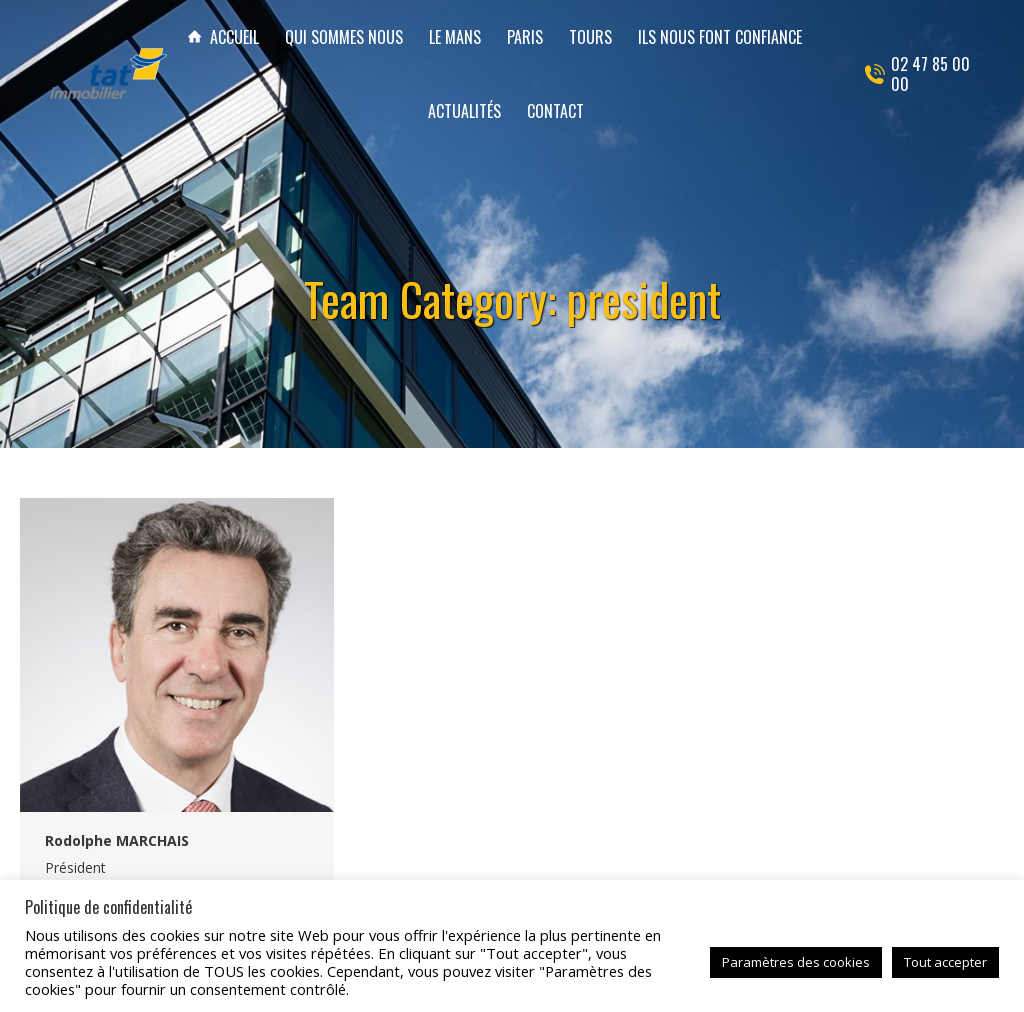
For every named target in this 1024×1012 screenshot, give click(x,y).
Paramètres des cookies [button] (796, 962)
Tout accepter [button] (945, 962)
